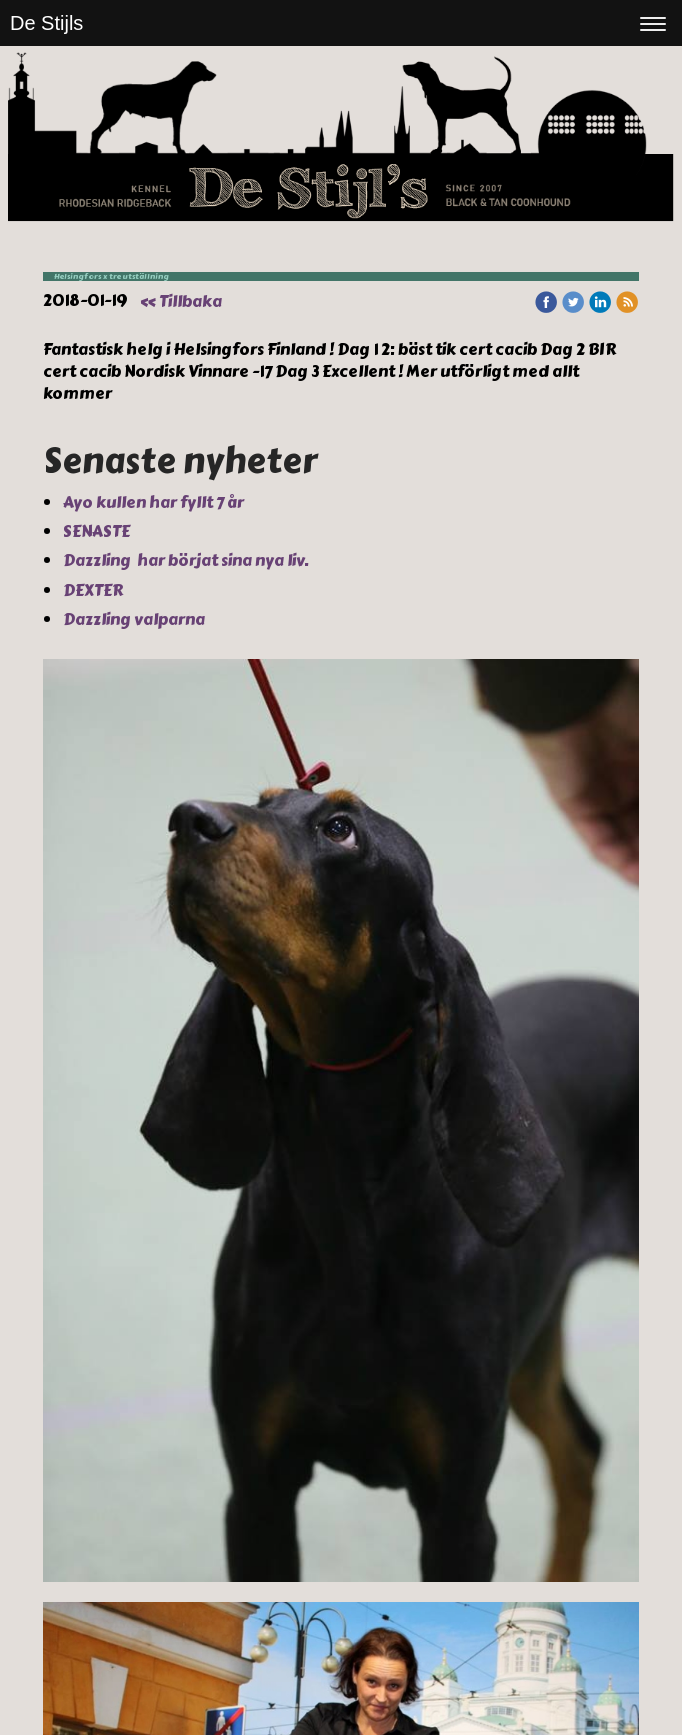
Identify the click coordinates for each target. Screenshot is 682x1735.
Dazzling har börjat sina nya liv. (187, 560)
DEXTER (94, 590)
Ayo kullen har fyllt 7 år (155, 502)
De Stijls (46, 23)
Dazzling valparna (135, 619)
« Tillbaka (181, 301)
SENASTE (98, 531)
